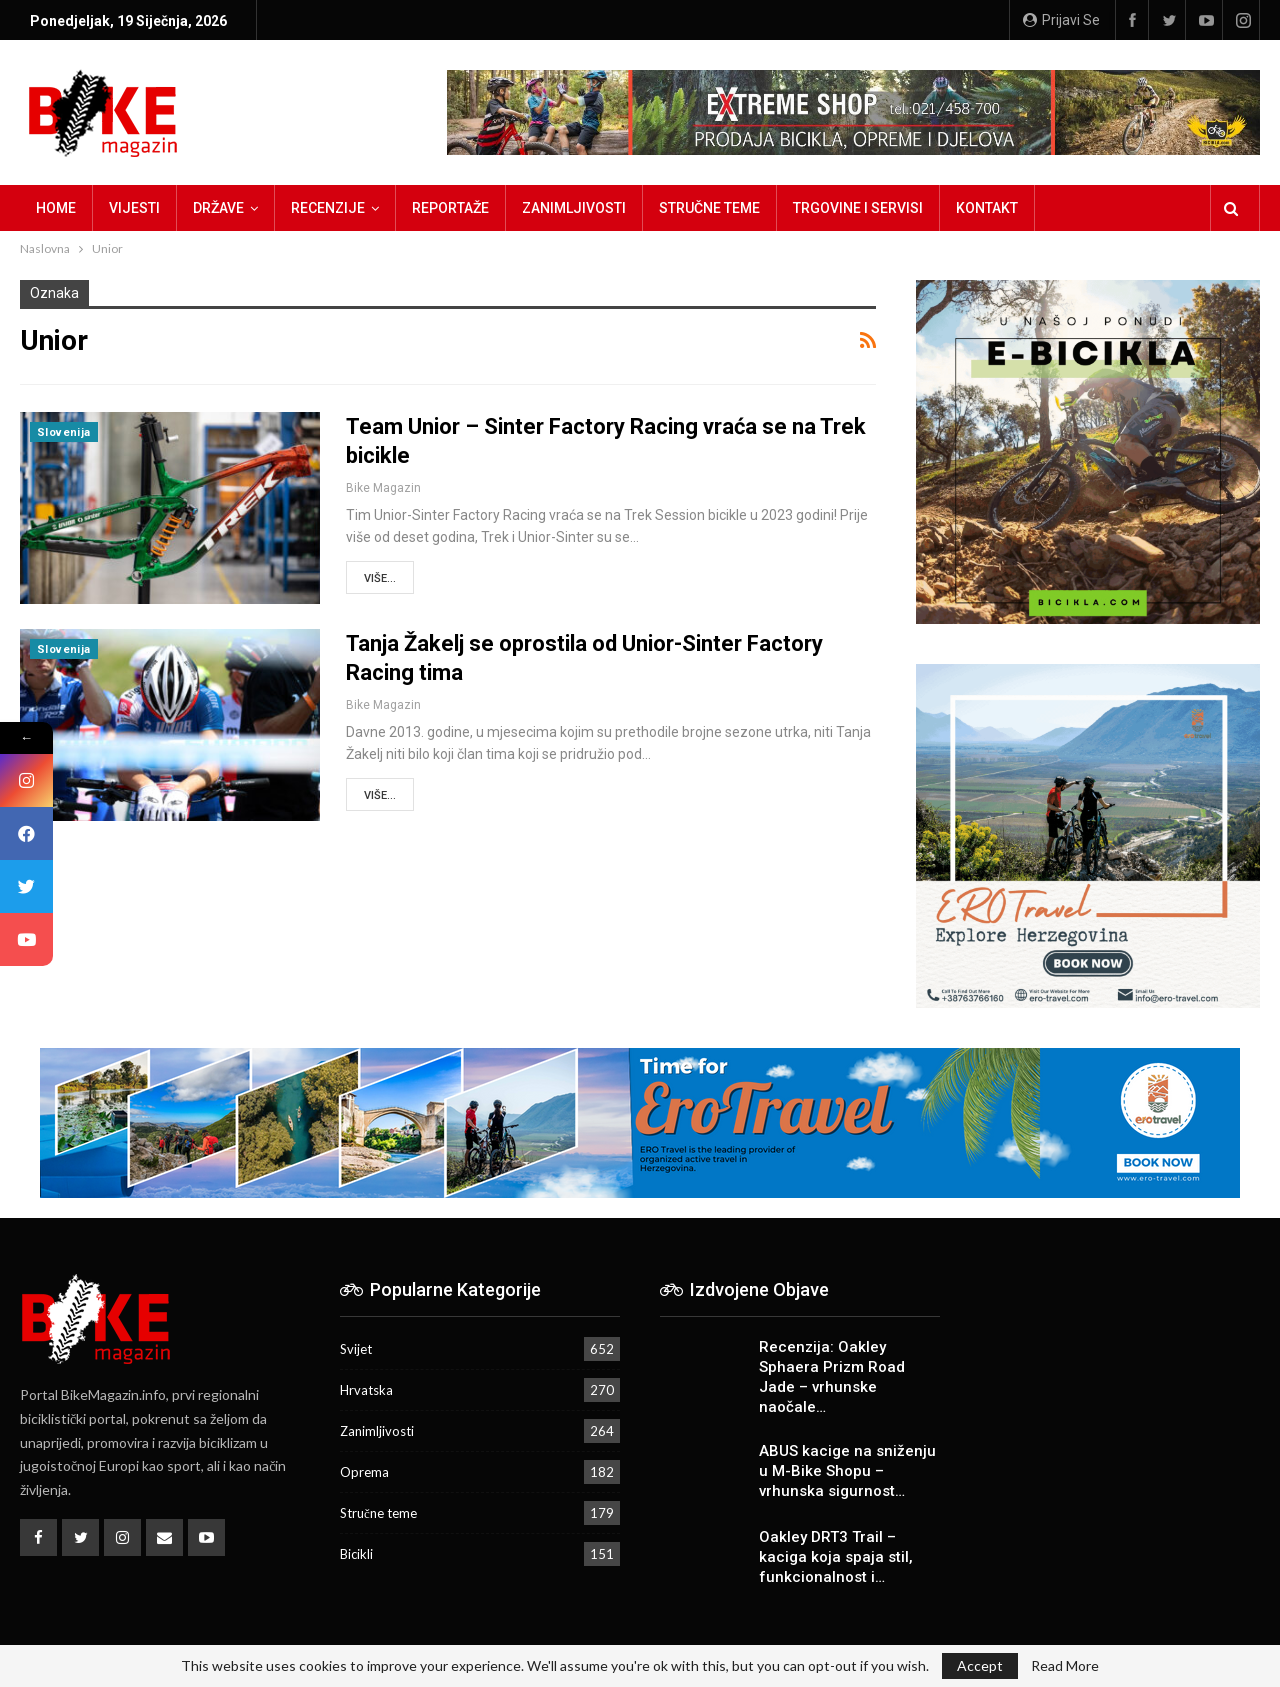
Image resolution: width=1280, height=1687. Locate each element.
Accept (980, 1665)
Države (218, 208)
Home (56, 208)
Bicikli (356, 1554)
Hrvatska (366, 1390)
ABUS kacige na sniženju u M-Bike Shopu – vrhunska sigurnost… (847, 1471)
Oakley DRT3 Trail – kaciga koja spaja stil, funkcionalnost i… (836, 1557)
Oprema (364, 1472)
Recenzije (328, 208)
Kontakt (987, 208)
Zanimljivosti (574, 208)
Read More (1065, 1666)
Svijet (356, 1349)
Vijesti (134, 208)
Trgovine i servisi (858, 208)
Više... (380, 578)
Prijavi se (1061, 20)
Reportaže (450, 208)
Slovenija (64, 432)
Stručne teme (709, 208)
